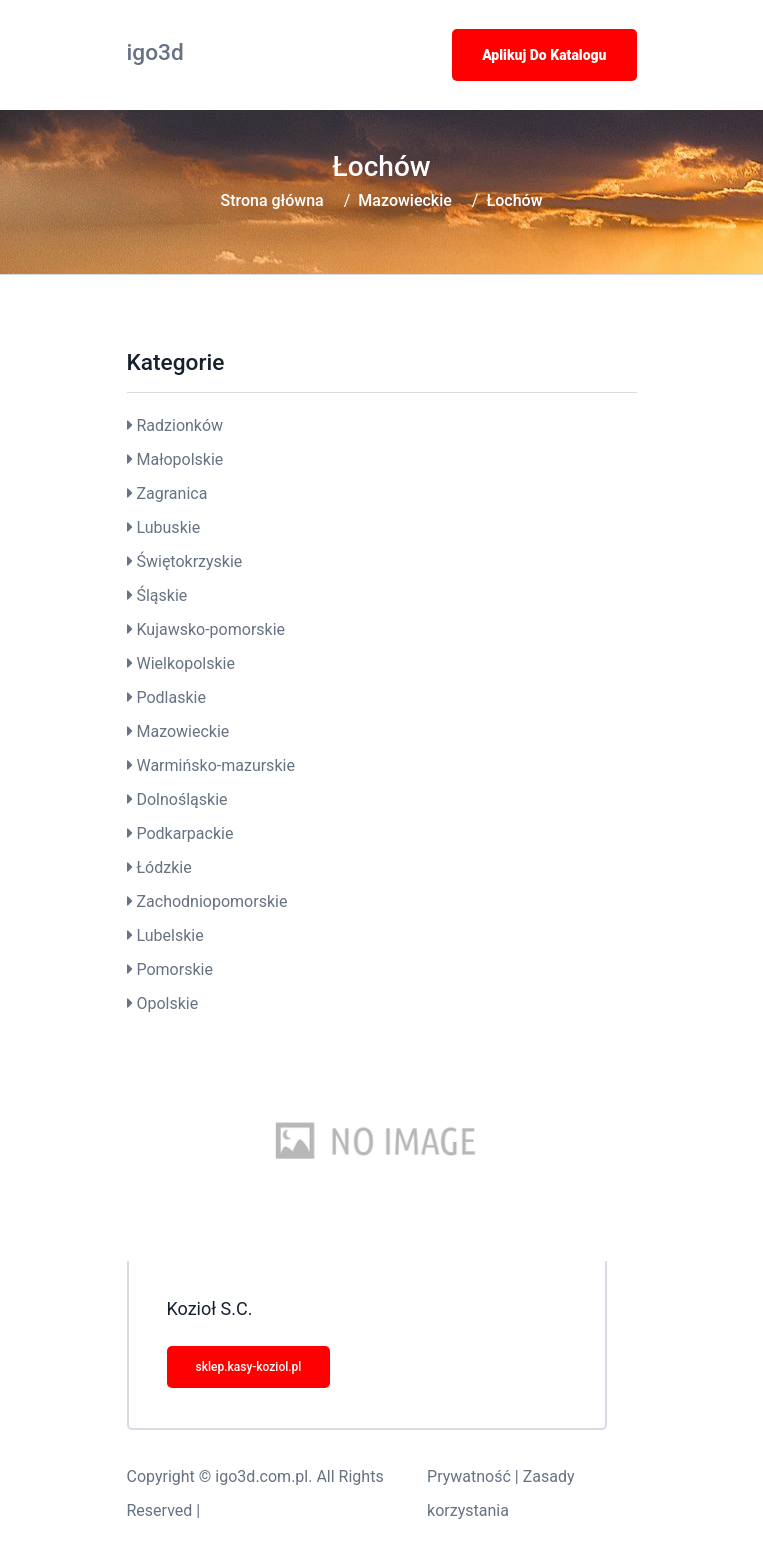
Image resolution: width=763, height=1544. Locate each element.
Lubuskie (168, 527)
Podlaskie (170, 697)
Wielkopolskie (185, 663)
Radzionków (179, 425)
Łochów (514, 200)
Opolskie (167, 1003)
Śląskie (161, 595)
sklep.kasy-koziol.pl (249, 1367)
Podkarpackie (184, 833)
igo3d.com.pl (261, 1476)
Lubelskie (169, 935)
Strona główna (271, 200)
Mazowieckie (404, 200)
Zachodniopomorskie (211, 901)
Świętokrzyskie (189, 561)
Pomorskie (174, 969)
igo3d (155, 52)
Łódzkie (163, 867)
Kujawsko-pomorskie (210, 629)
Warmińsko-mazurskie (215, 765)
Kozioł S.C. (210, 1308)
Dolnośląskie (181, 799)
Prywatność (469, 1476)
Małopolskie (179, 459)
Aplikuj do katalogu (544, 55)
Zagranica (171, 493)
